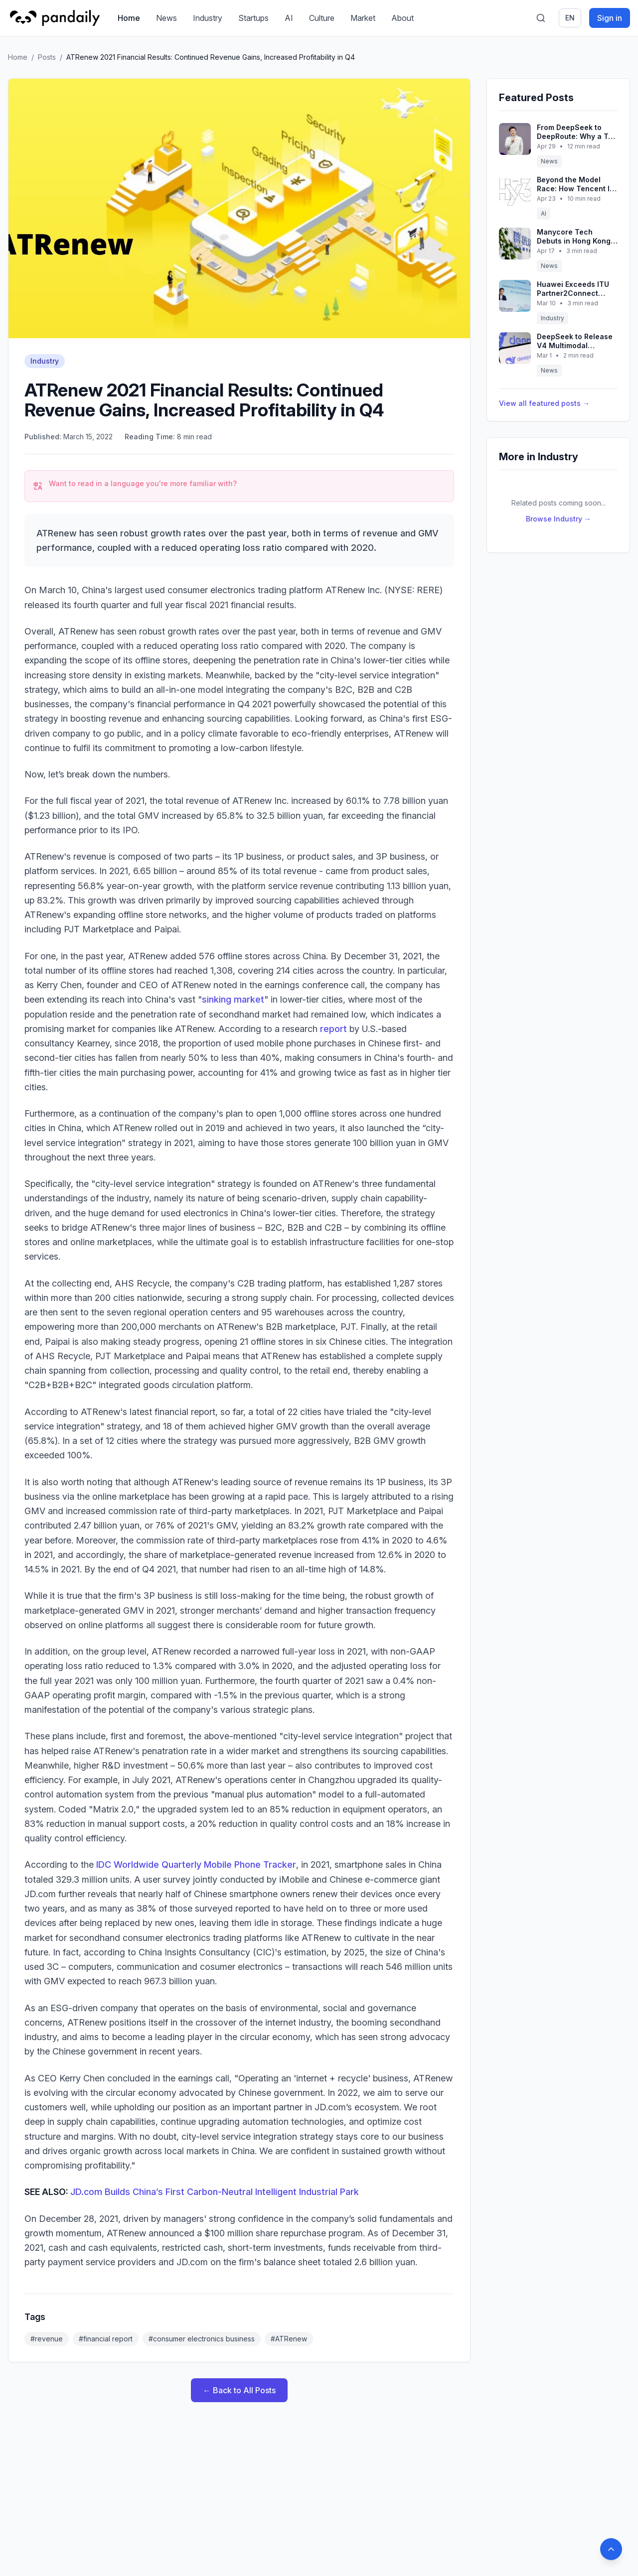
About (402, 18)
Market (362, 18)
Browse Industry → (558, 519)
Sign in (609, 18)
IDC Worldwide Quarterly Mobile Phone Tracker (196, 1864)
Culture (321, 18)
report (333, 1029)
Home (129, 18)
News (166, 18)
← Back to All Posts (239, 2390)
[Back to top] (611, 2549)
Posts (47, 57)
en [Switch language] (570, 17)
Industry (207, 18)
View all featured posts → (544, 403)
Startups (253, 18)
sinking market (233, 999)
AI (289, 18)
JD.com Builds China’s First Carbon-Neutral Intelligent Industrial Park (214, 2192)
